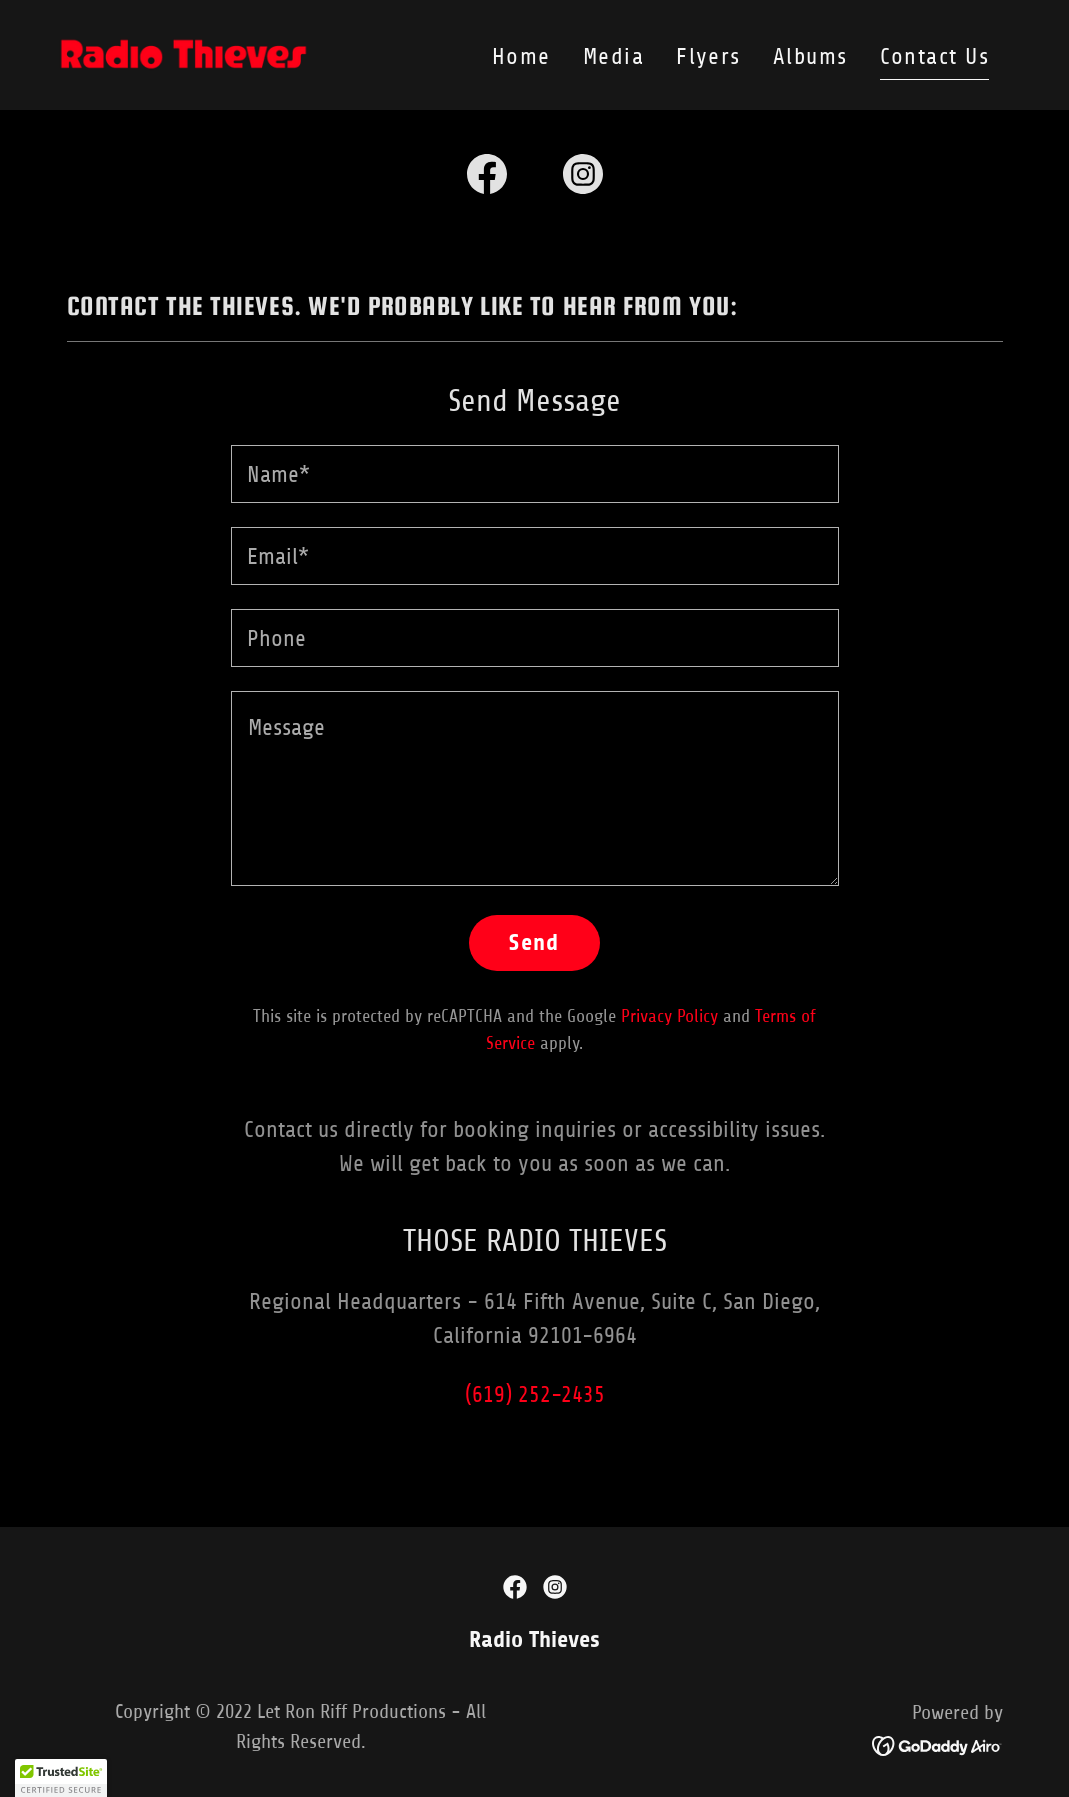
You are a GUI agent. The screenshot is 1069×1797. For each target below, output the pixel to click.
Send (534, 942)
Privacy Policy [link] (669, 1016)
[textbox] (535, 474)
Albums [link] (810, 56)
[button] (61, 1778)
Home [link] (521, 56)
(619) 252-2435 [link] (535, 1394)
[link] (184, 53)
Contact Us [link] (935, 56)
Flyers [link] (708, 56)
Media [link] (613, 56)
